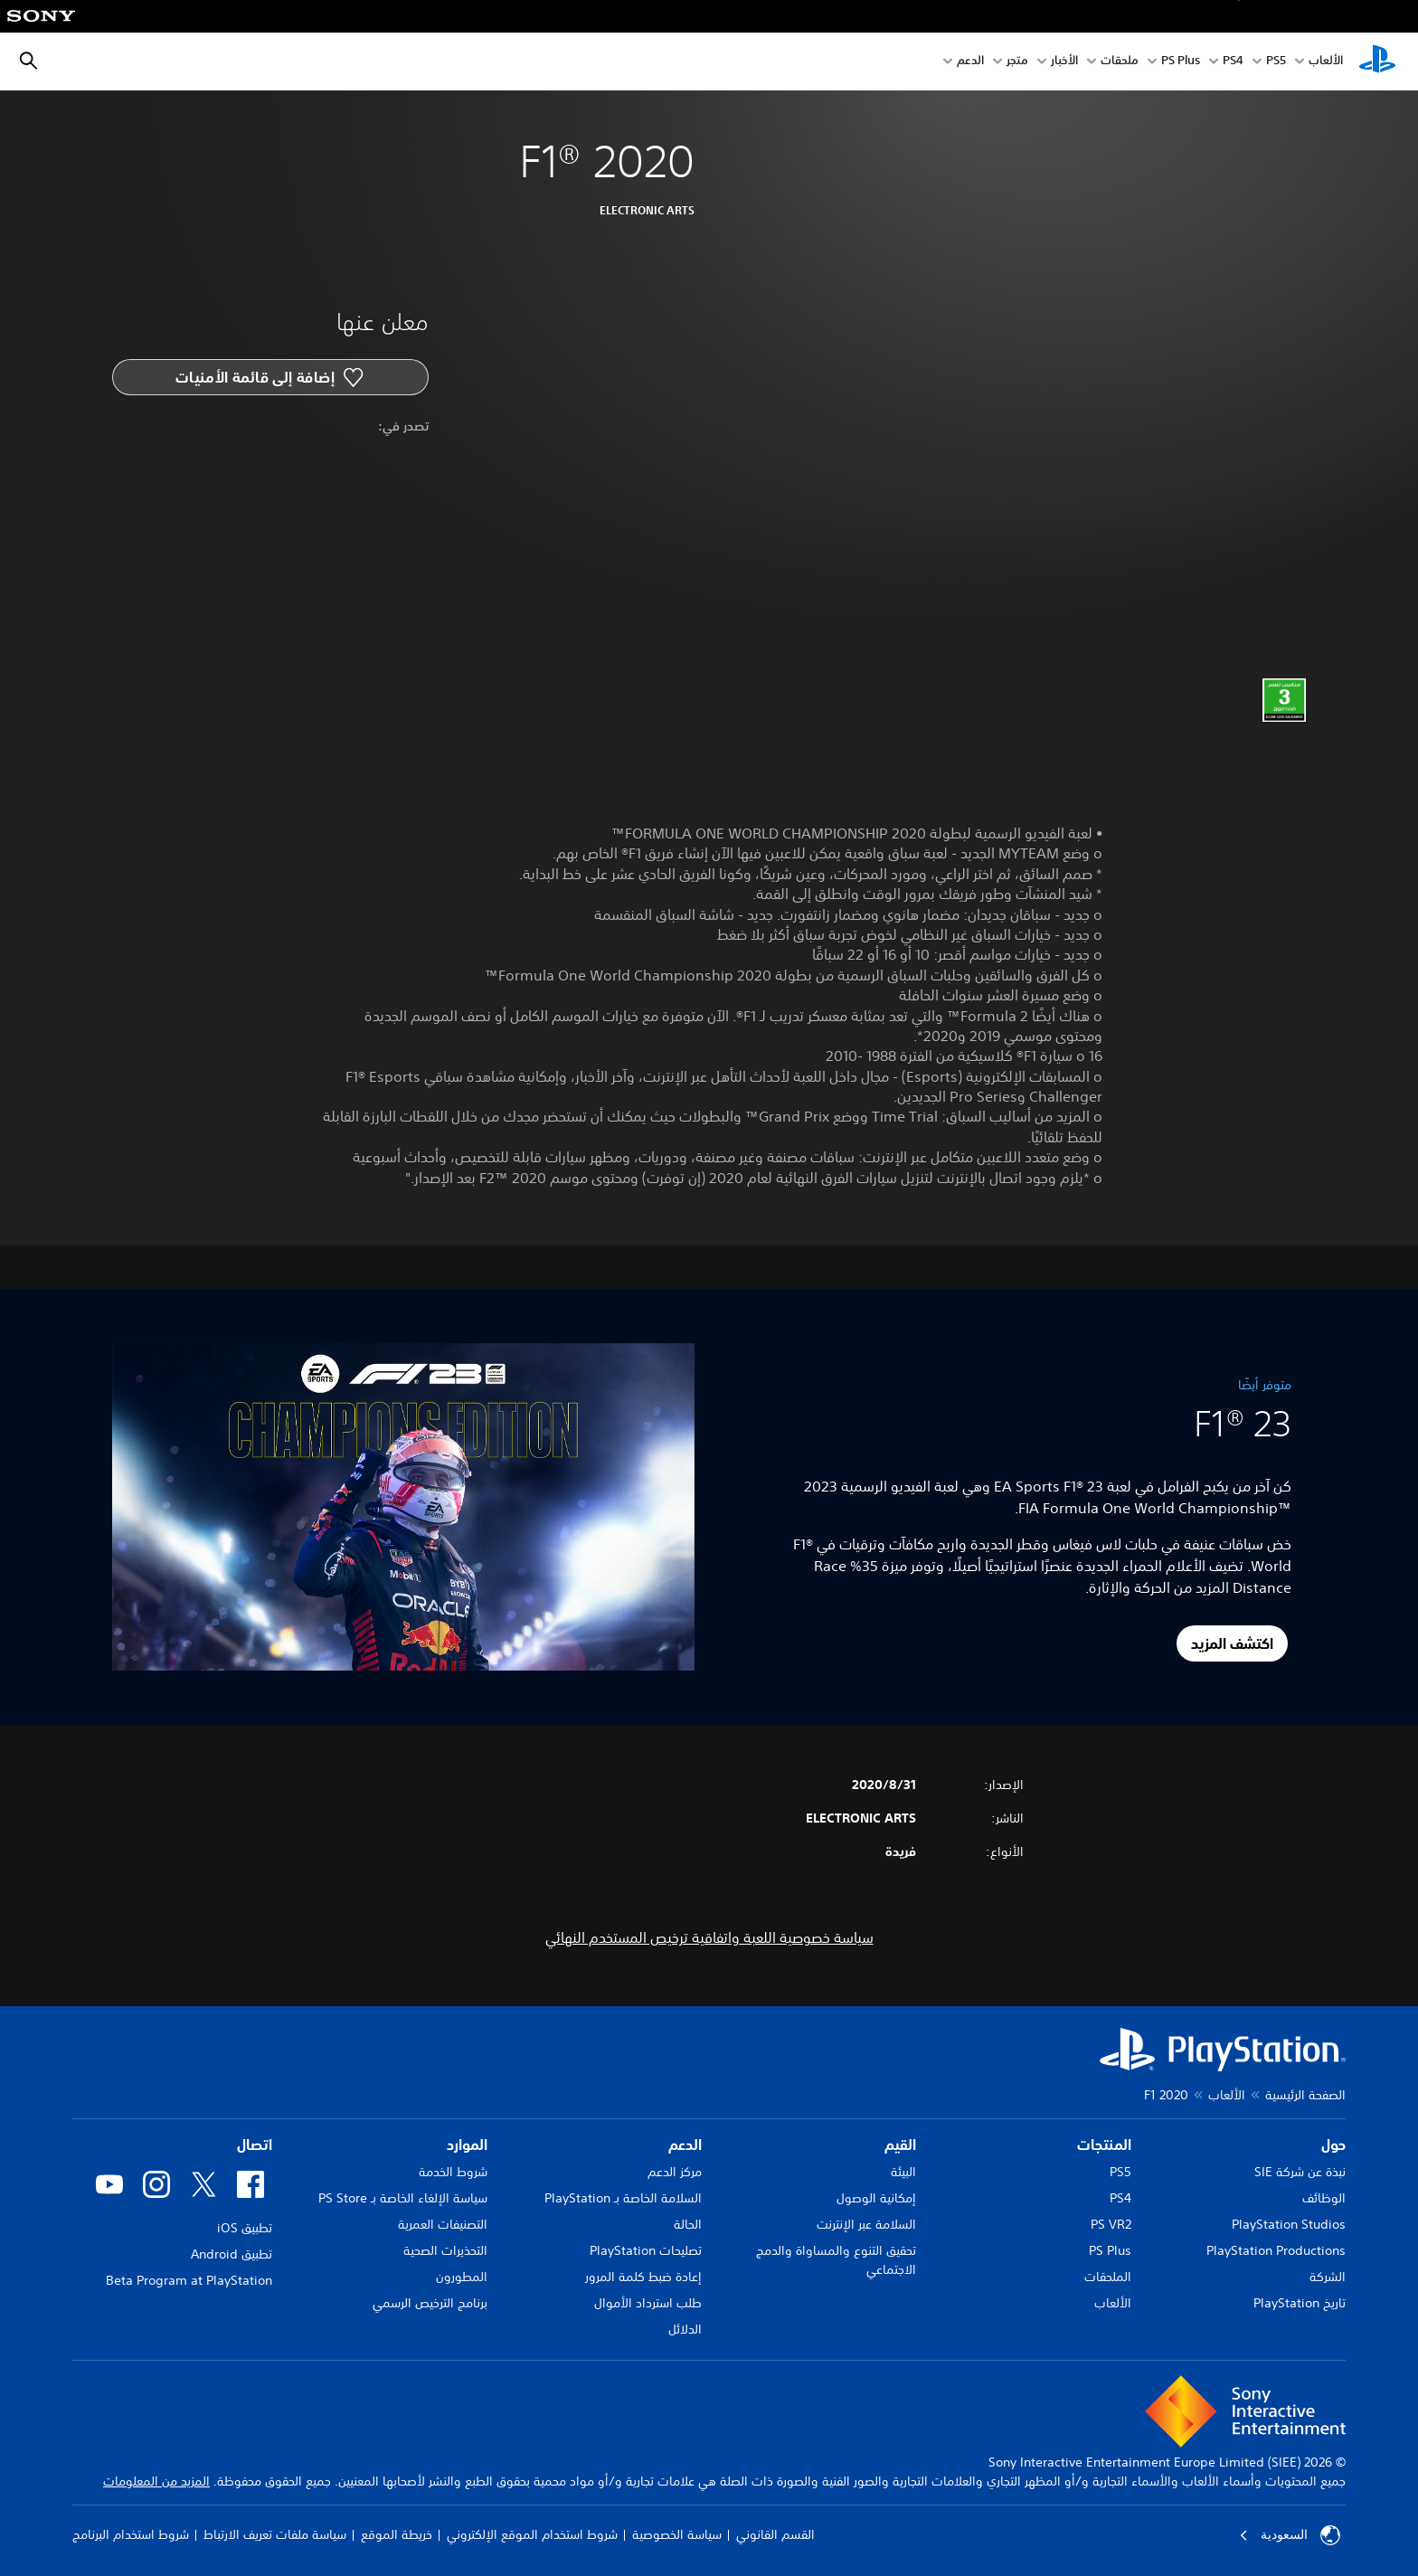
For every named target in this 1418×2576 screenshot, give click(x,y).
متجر (1017, 62)
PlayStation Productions (1276, 2250)
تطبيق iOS (244, 2228)
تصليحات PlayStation (646, 2250)
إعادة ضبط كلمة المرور (643, 2276)
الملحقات (1107, 2276)
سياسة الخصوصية (677, 2534)
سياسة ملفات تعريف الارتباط (274, 2534)
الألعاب (1326, 62)
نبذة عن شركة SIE (1300, 2172)
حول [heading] (1333, 2145)
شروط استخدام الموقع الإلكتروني (532, 2534)
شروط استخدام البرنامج (130, 2534)
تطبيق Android (231, 2254)
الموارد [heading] (467, 2145)
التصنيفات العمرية (442, 2224)
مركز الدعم (675, 2172)
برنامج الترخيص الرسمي (430, 2303)
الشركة (1327, 2276)
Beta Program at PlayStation (189, 2280)
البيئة (903, 2172)
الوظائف (1324, 2198)
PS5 (1120, 2172)
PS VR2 (1111, 2224)
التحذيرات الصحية (445, 2250)
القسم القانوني (775, 2534)
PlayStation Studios (1289, 2224)
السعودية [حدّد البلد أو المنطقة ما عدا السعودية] (1290, 2535)
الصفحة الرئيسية (1305, 2095)
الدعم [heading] (685, 2145)
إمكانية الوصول (876, 2198)
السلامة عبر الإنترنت (866, 2224)
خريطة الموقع (396, 2534)
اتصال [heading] (254, 2145)
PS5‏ (1276, 62)
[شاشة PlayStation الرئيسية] (1377, 61)
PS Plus (1180, 62)
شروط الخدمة (453, 2172)
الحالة (688, 2224)
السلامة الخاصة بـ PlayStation (623, 2198)
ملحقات (1120, 62)
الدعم (970, 62)
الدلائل (685, 2329)
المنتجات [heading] (1104, 2145)
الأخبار (1064, 62)
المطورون (461, 2276)
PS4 (1233, 62)
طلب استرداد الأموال (648, 2303)
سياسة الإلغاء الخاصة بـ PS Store (402, 2198)
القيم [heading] (900, 2145)
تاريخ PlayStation (1299, 2303)
